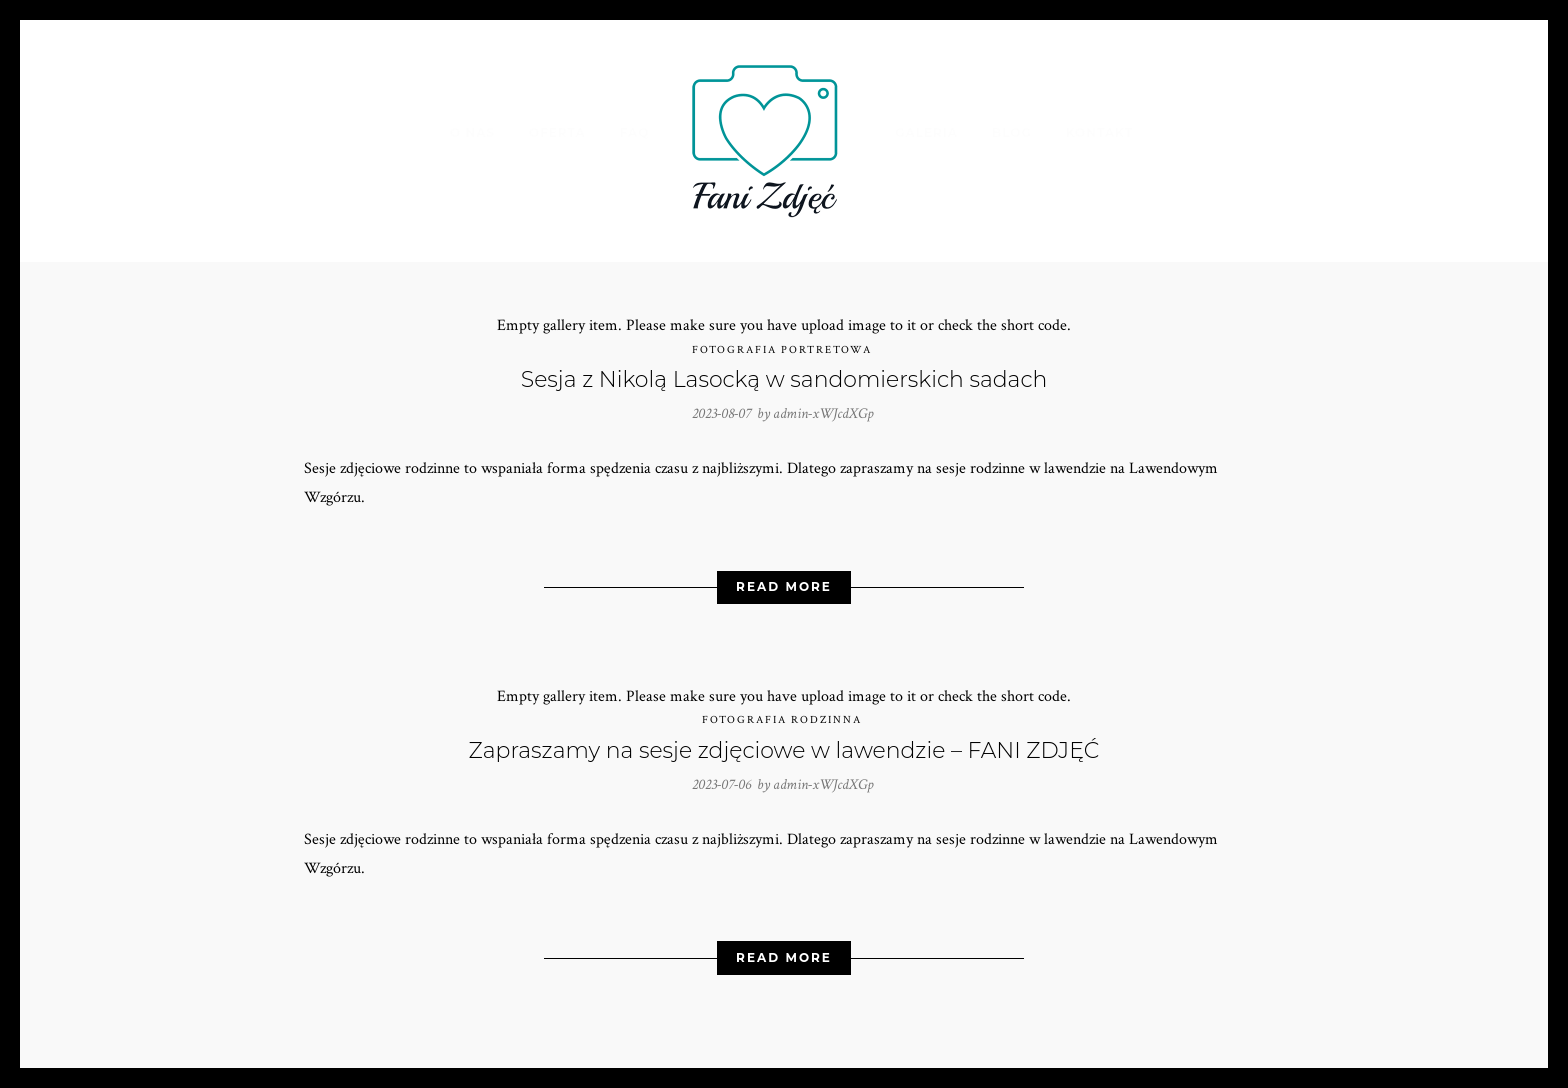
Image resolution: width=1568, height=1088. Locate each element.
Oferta (557, 132)
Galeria (926, 132)
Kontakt (1099, 132)
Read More (784, 586)
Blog (1012, 132)
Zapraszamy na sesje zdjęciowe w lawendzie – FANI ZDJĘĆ (784, 750)
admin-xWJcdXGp (823, 413)
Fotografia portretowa (782, 350)
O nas (472, 132)
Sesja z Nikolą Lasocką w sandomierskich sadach (784, 379)
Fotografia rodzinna (782, 720)
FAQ (635, 132)
